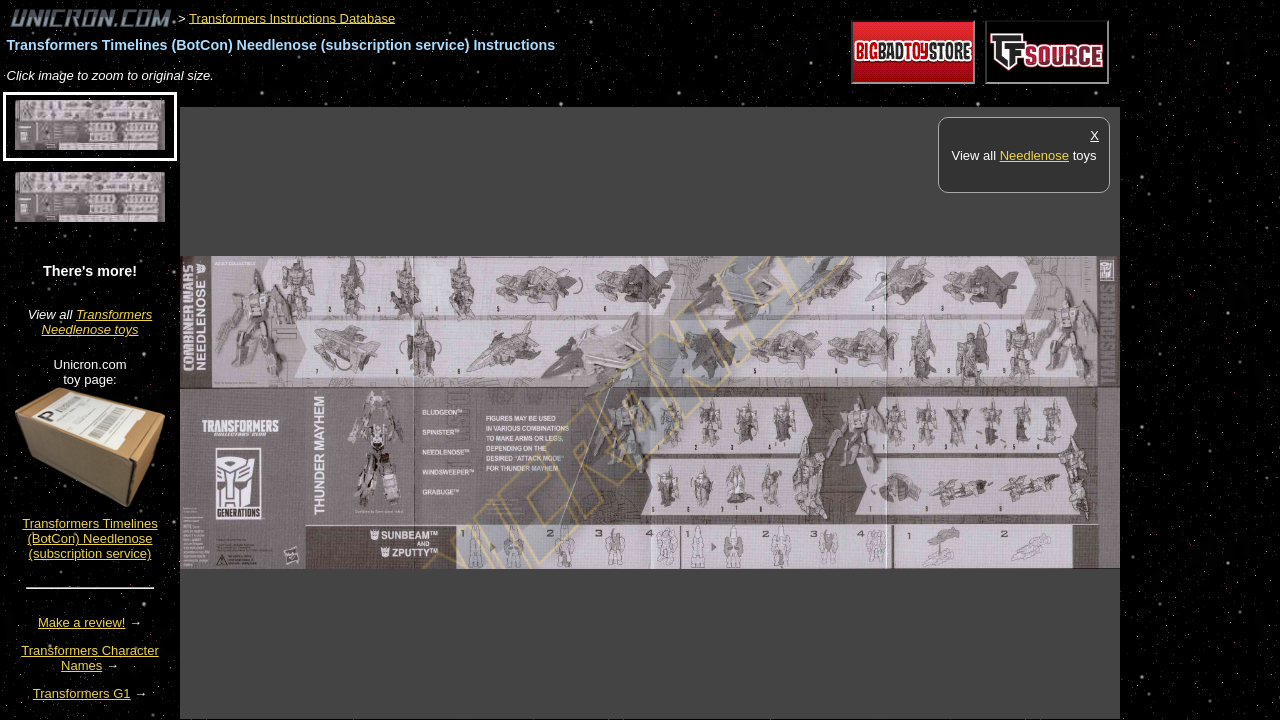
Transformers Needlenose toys (97, 322)
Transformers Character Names (90, 658)
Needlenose (1034, 155)
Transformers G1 (82, 693)
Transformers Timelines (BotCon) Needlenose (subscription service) (89, 538)
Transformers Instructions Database (292, 17)
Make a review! (81, 622)
